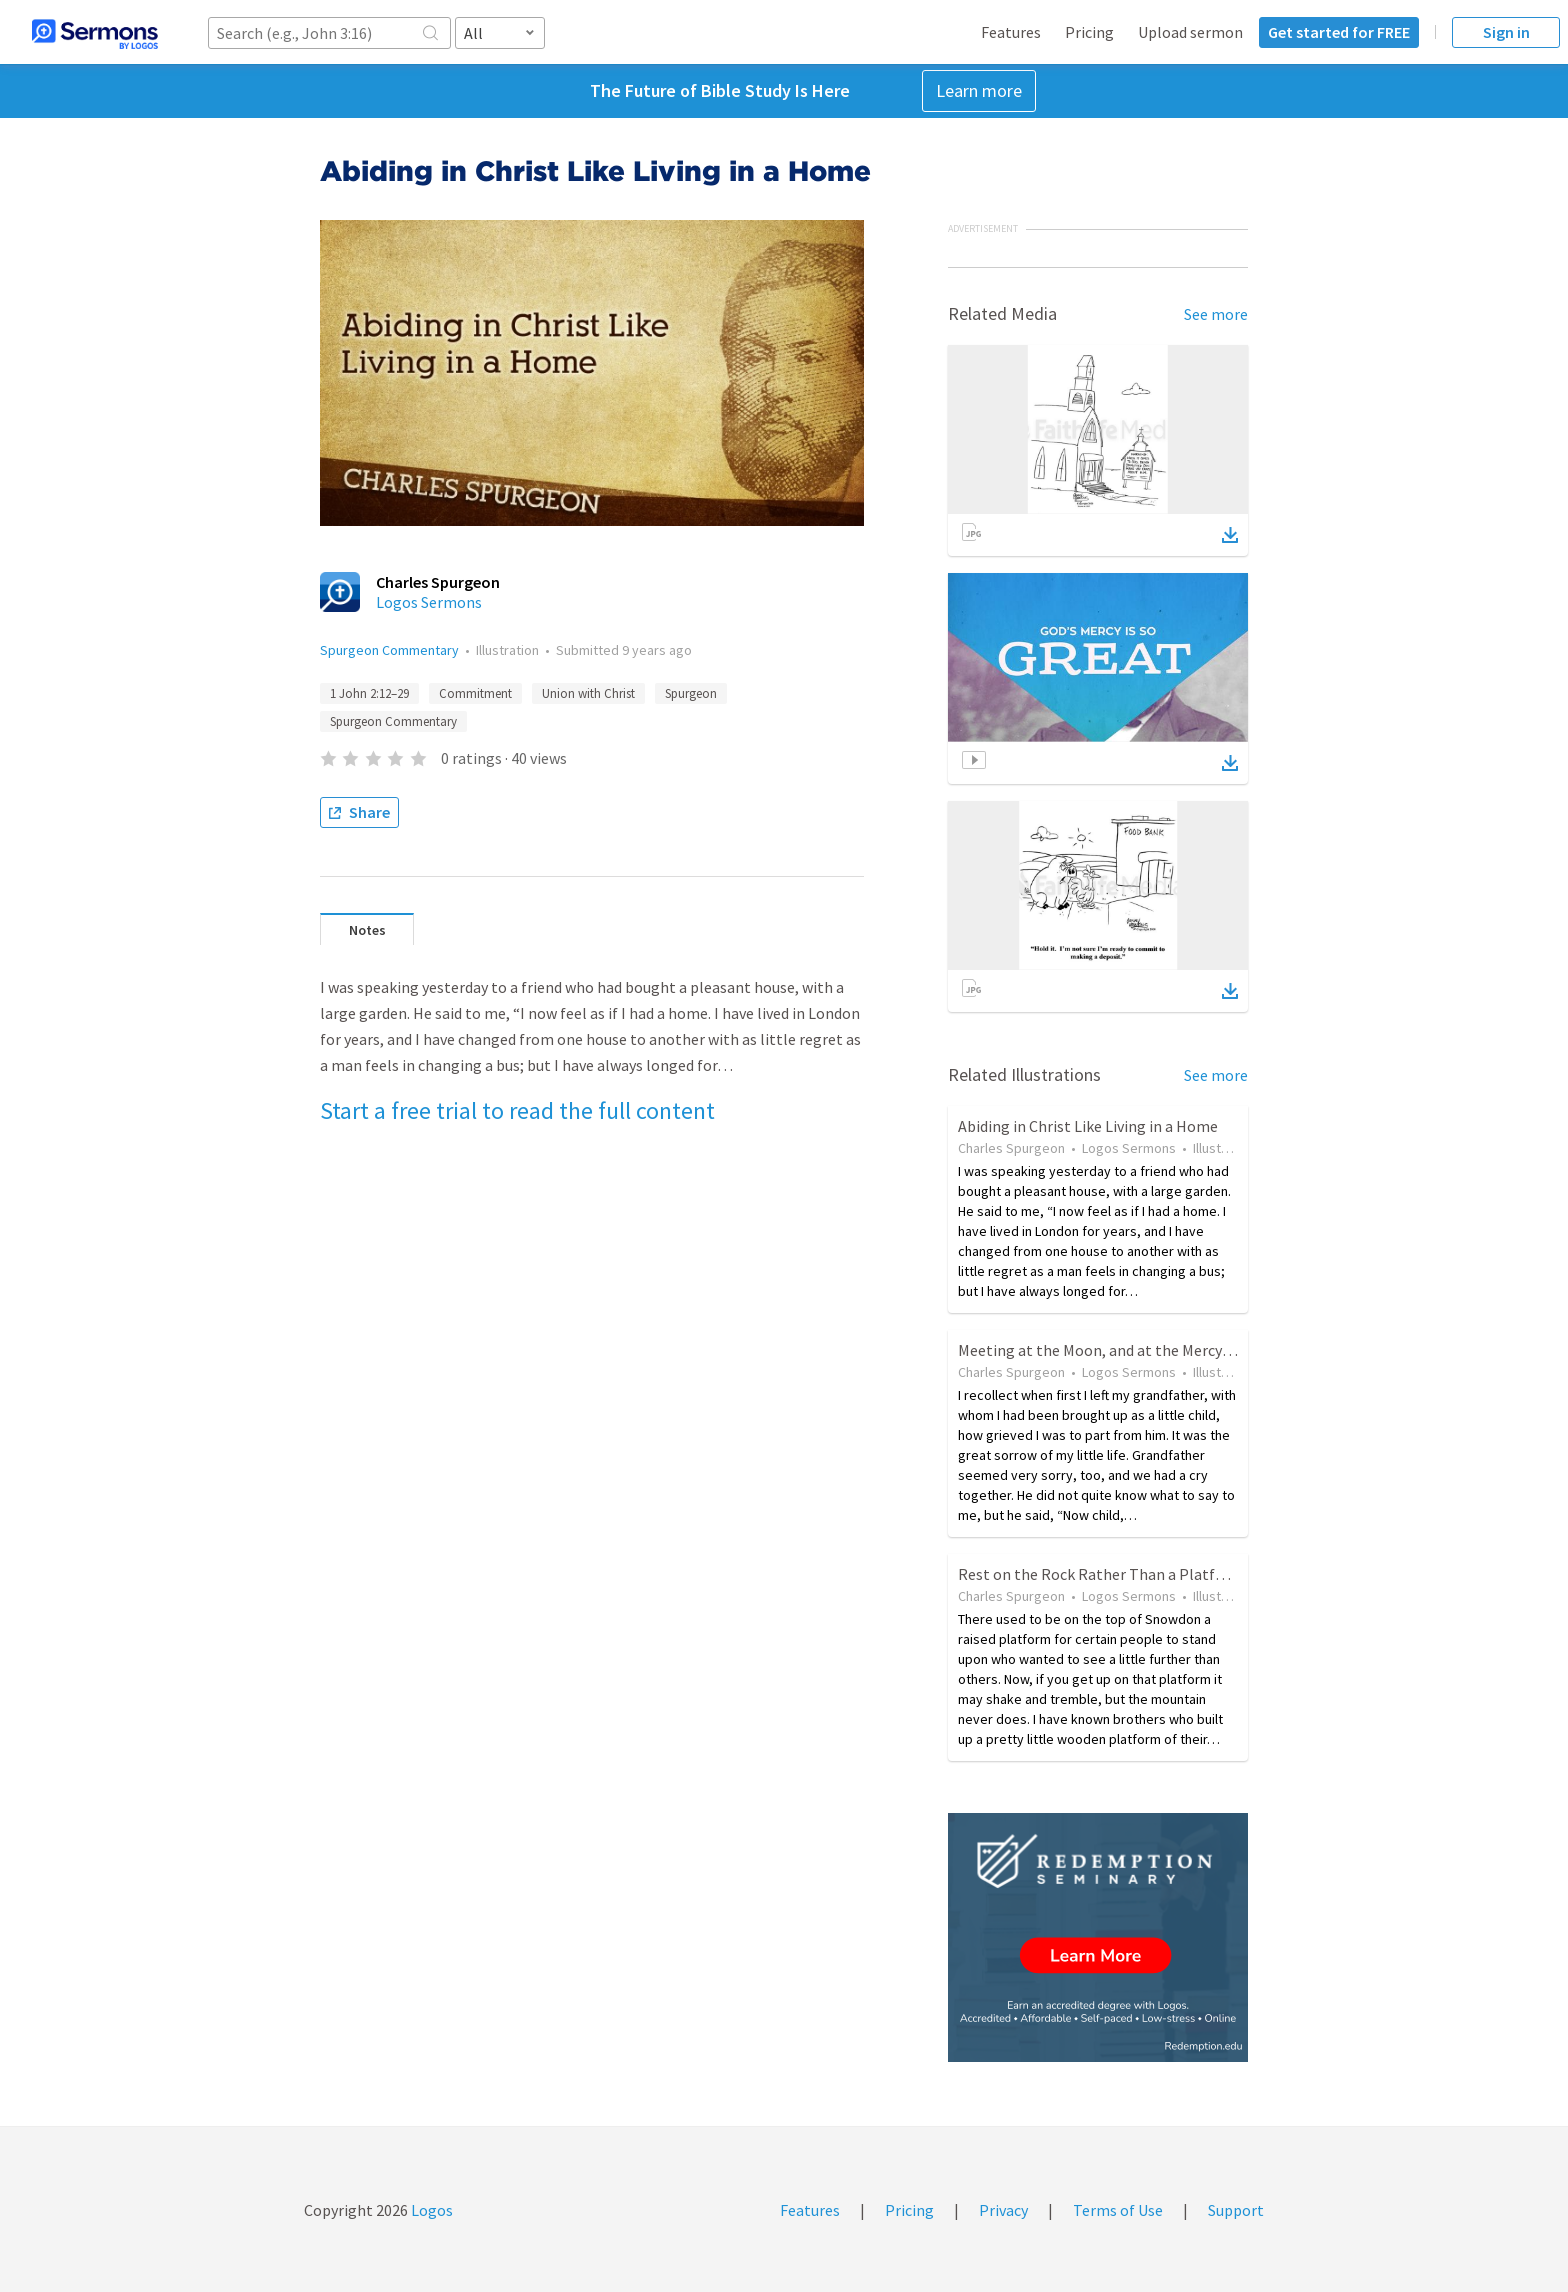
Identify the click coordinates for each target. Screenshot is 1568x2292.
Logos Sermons (429, 602)
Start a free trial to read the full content (517, 1110)
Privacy (1003, 2210)
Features (1011, 32)
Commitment (475, 693)
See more (1216, 314)
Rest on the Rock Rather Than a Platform (1101, 1574)
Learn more (979, 90)
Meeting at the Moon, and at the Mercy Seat (1107, 1350)
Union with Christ (588, 693)
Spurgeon (691, 693)
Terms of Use (1118, 2210)
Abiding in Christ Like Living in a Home (1088, 1126)
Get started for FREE (1339, 32)
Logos (430, 2210)
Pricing (1089, 32)
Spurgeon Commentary (389, 650)
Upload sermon (1190, 32)
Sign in (1506, 32)
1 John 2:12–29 (369, 693)
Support (1236, 2210)
